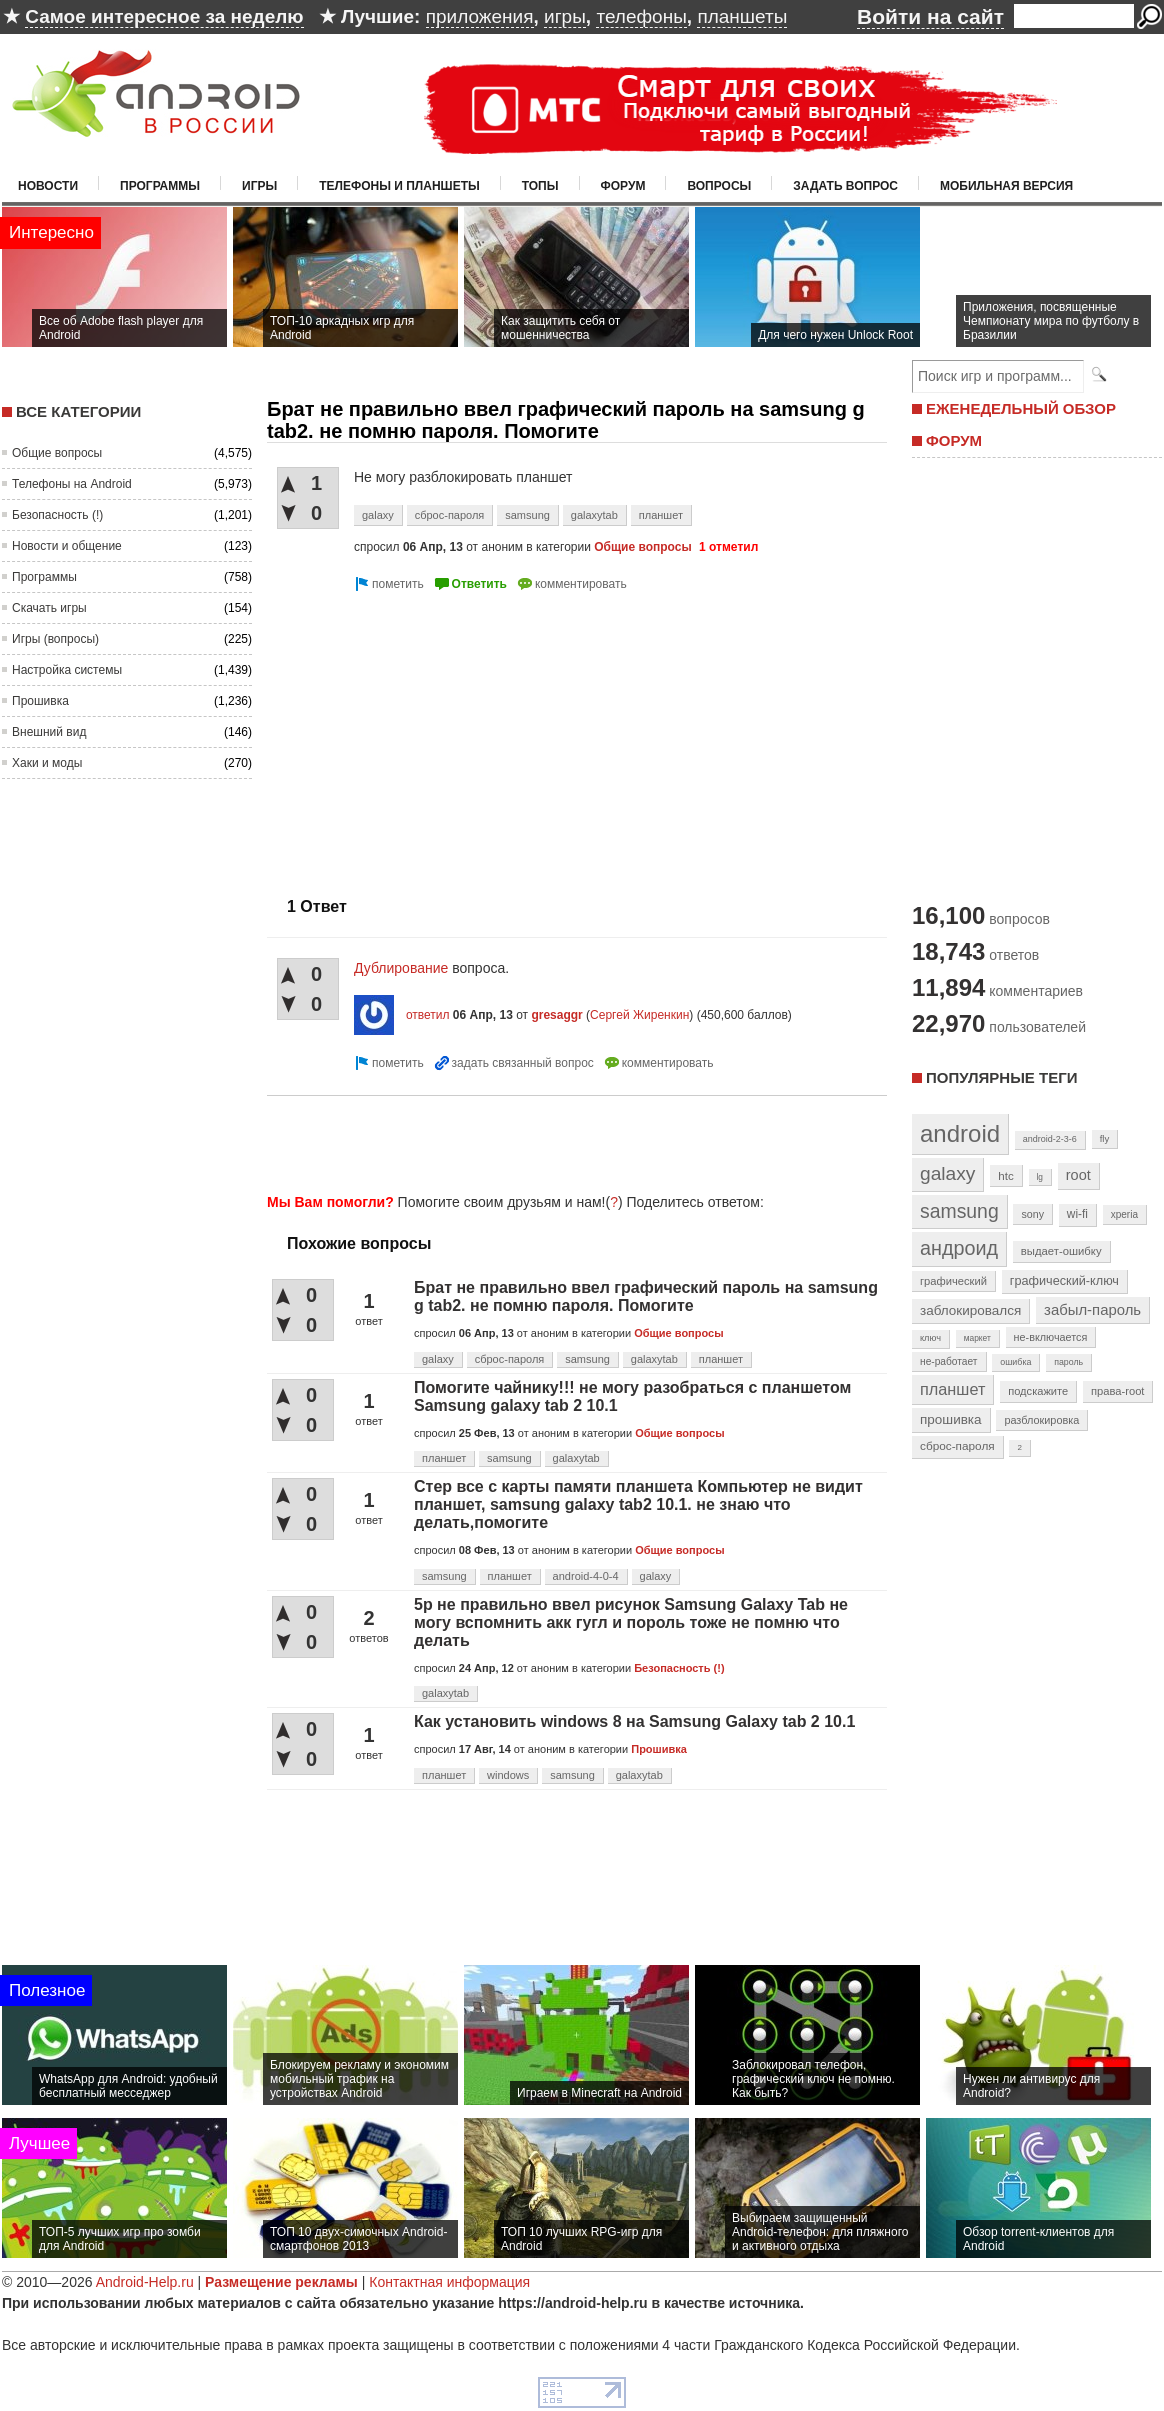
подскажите (1038, 1391)
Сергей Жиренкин (639, 1015)
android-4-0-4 (586, 1576)
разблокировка (1041, 1420)
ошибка (1015, 1362)
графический (953, 1281)
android (960, 1133)
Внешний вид (49, 732)
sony (1032, 1214)
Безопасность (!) (57, 515)
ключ (930, 1338)
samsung (527, 515)
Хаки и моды (47, 763)
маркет (977, 1338)
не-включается (1051, 1337)
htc (1005, 1175)
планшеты (742, 16)
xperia (1124, 1214)
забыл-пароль (1092, 1310)
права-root (1118, 1391)
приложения (480, 16)
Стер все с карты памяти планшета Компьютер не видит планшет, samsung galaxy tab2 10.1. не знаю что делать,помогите (638, 1504)
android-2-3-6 (1050, 1139)
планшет (661, 515)
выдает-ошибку (1061, 1251)
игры (565, 16)
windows (508, 1775)
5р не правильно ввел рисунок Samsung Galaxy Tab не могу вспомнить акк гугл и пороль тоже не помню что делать (631, 1622)
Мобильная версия (1006, 186)
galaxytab (594, 515)
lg (1040, 1177)
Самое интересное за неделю (164, 16)
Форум (623, 186)
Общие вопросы (57, 453)
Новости (48, 186)
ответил (428, 1015)
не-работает (949, 1361)
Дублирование (403, 968)
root (1078, 1175)
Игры (259, 186)
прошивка (951, 1419)
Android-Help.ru (145, 2282)
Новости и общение (67, 546)
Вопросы (719, 186)
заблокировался (970, 1310)
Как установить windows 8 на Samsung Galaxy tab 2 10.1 (634, 1721)
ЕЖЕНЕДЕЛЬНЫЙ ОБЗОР (1021, 408)
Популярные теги (1001, 1077)
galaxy (378, 515)
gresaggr (556, 1015)
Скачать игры (49, 608)
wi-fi (1077, 1214)
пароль (1068, 1362)
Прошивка (40, 701)
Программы (160, 186)
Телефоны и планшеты (399, 186)
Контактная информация (449, 2282)
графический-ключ (1064, 1281)
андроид (959, 1248)
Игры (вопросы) (55, 639)
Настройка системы (67, 670)
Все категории (78, 411)
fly (1105, 1138)
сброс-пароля (450, 515)
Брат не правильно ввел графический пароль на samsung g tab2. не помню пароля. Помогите (646, 1296)
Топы (540, 186)
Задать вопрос (845, 186)
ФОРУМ (954, 440)
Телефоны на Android (72, 484)
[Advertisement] (435, 736)
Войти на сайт (930, 16)
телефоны (641, 16)
